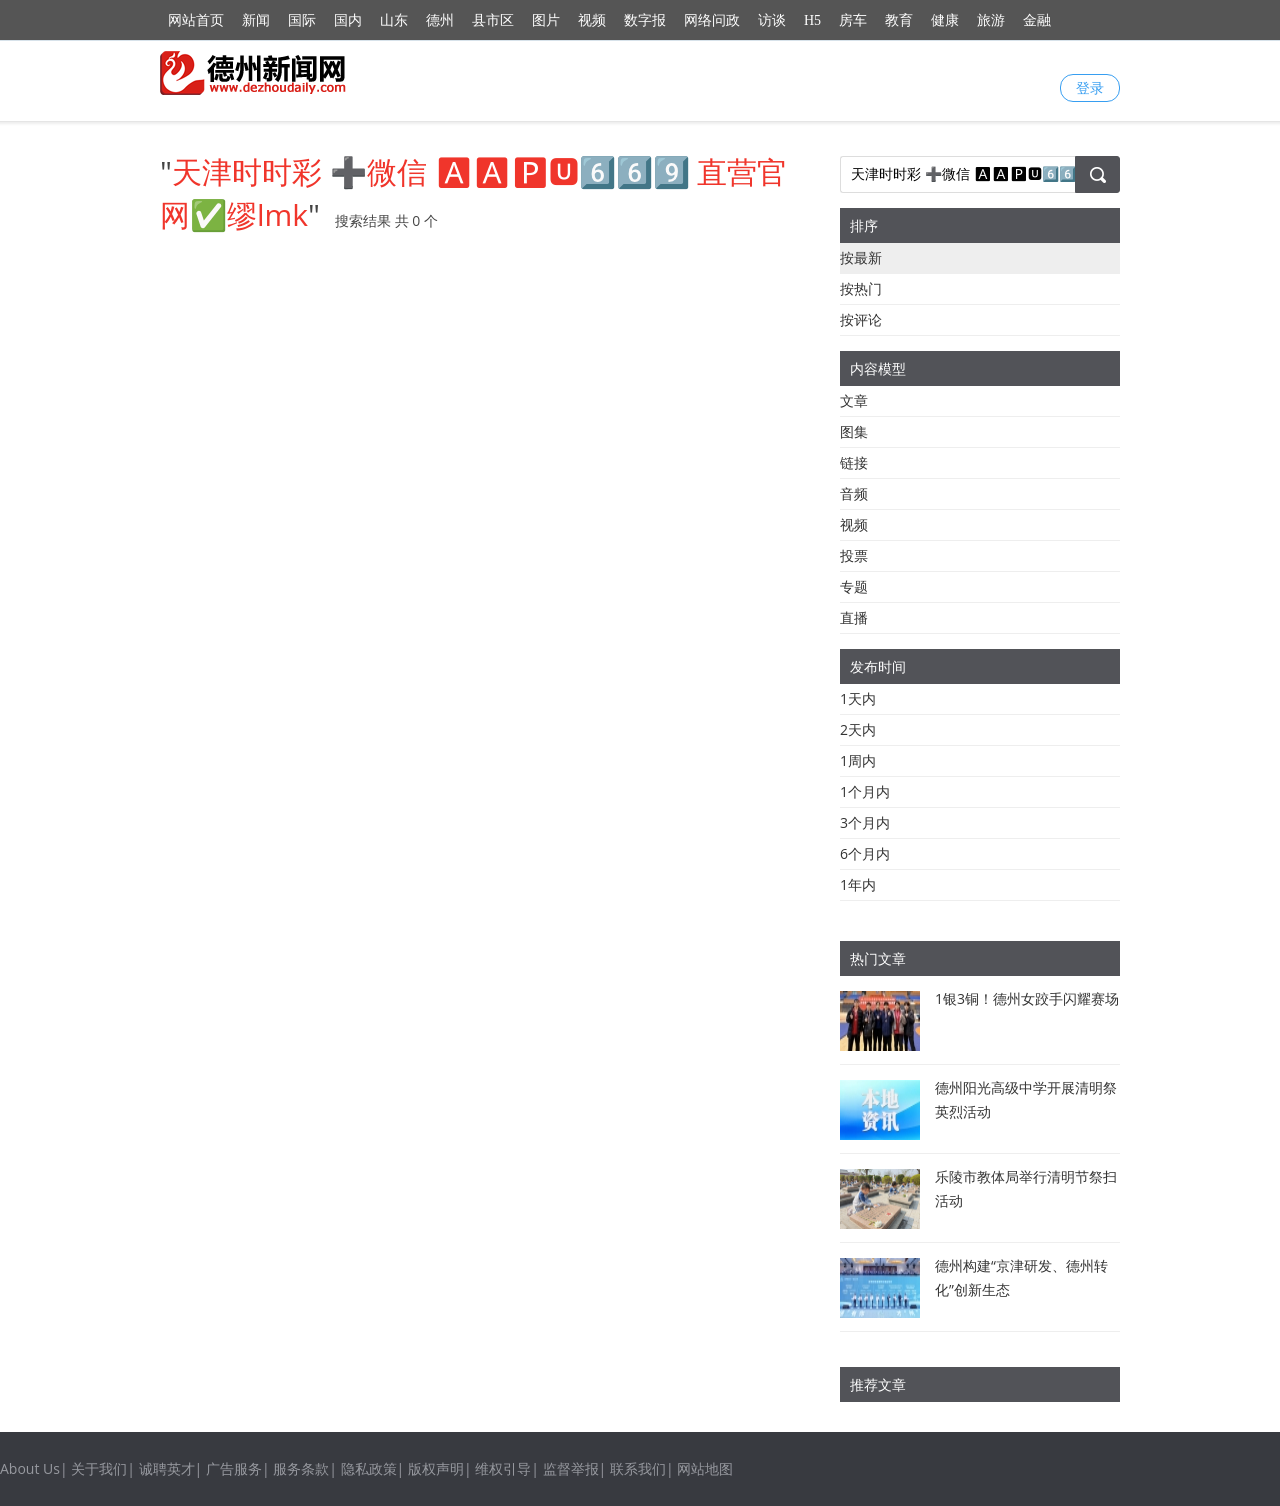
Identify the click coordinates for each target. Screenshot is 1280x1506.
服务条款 (301, 1468)
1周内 (858, 760)
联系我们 (638, 1468)
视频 (592, 20)
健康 (945, 20)
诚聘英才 (167, 1468)
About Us (30, 1468)
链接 (854, 462)
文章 (854, 400)
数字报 (645, 20)
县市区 (493, 20)
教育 (899, 20)
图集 (854, 431)
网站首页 (196, 20)
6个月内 (865, 853)
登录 (1090, 87)
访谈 (772, 20)
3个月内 (865, 822)
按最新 (861, 257)
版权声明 (436, 1468)
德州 (440, 20)
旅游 (991, 20)
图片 (546, 20)
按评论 (861, 319)
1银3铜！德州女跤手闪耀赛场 (1027, 998)
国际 (302, 20)
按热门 (861, 288)
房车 (853, 20)
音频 (854, 493)
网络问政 (712, 20)
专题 (854, 586)
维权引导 (503, 1468)
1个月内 (865, 791)
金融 (1037, 20)
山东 (394, 20)
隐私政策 (369, 1468)
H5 (812, 20)
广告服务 (234, 1468)
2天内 (858, 729)
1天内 (858, 698)
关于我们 (99, 1468)
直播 (854, 617)
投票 (854, 555)
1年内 (858, 884)
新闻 (256, 20)
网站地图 (705, 1468)
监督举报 (571, 1468)
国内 (348, 20)
